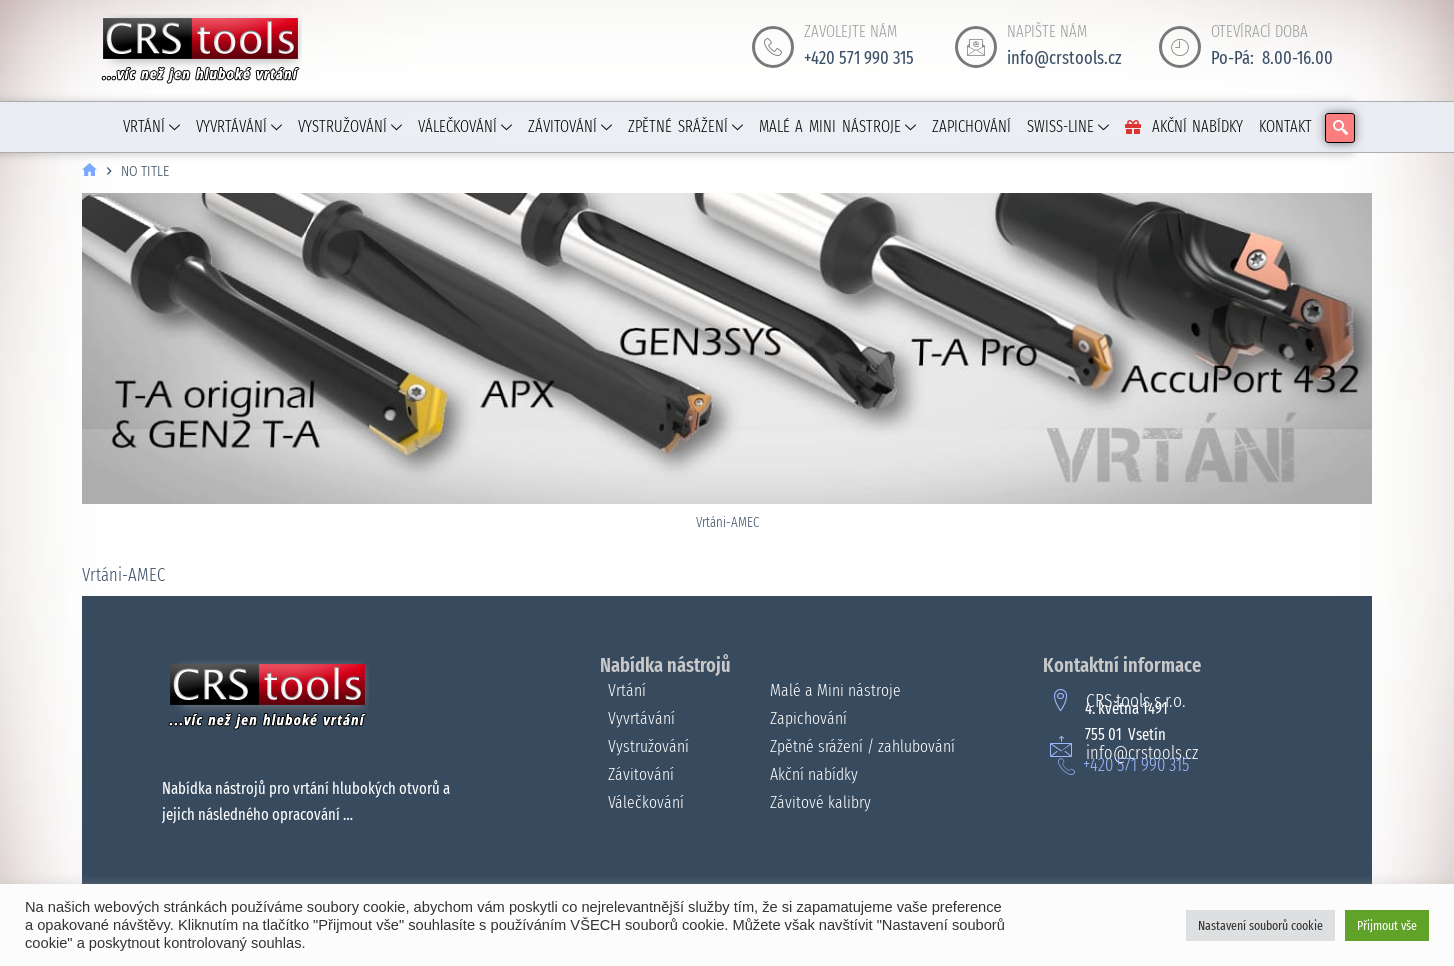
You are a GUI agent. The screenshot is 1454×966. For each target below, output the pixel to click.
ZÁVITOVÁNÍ (570, 126)
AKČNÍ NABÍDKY (1184, 126)
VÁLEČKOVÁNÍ (465, 126)
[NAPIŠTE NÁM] (976, 47)
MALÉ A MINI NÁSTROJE (837, 126)
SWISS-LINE (1068, 126)
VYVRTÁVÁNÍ (239, 126)
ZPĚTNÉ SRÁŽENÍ (685, 126)
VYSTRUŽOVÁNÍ (350, 126)
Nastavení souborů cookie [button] (1260, 925)
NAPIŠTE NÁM (1047, 31)
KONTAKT (1285, 126)
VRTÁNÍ (151, 126)
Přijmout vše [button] (1387, 925)
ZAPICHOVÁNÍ (971, 126)
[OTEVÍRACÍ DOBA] (1180, 47)
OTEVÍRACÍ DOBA (1259, 31)
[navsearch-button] (1340, 128)
